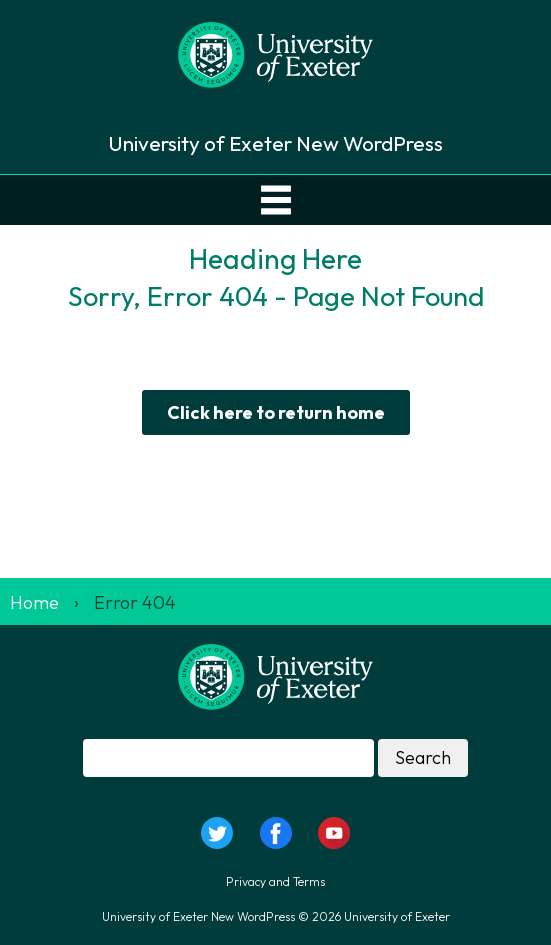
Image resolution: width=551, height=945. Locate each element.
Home (34, 602)
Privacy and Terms (275, 881)
